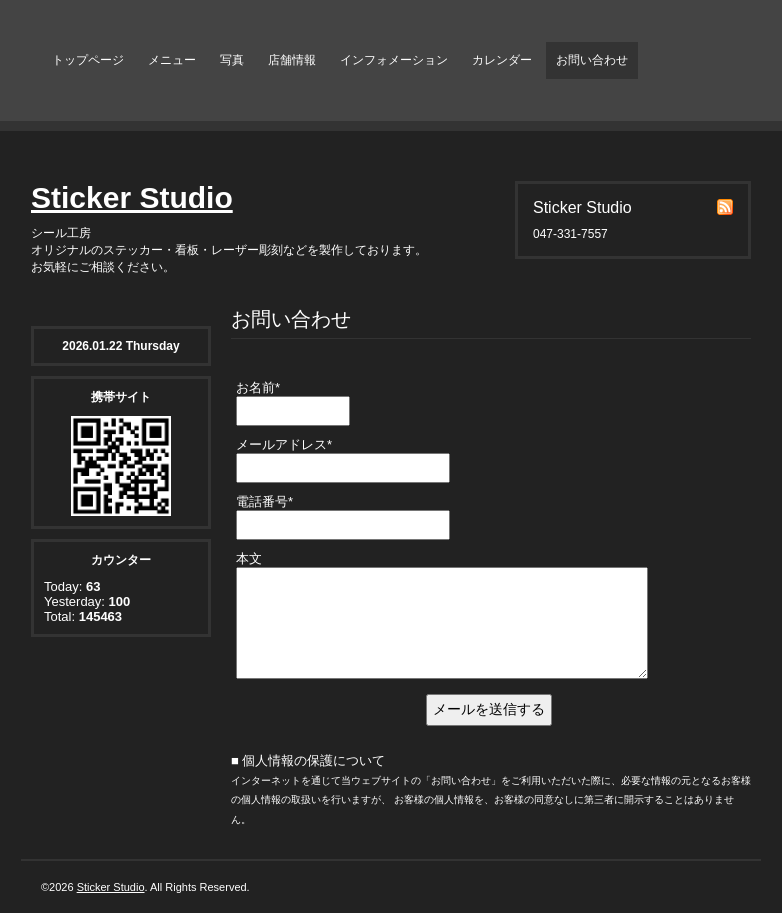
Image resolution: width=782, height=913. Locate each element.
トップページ (88, 60)
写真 (232, 60)
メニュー (172, 60)
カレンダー (502, 60)
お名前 (258, 387)
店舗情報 (292, 60)
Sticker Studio (132, 197)
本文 (249, 558)
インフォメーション (394, 60)
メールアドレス (284, 444)
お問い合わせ (592, 60)
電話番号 (264, 501)
